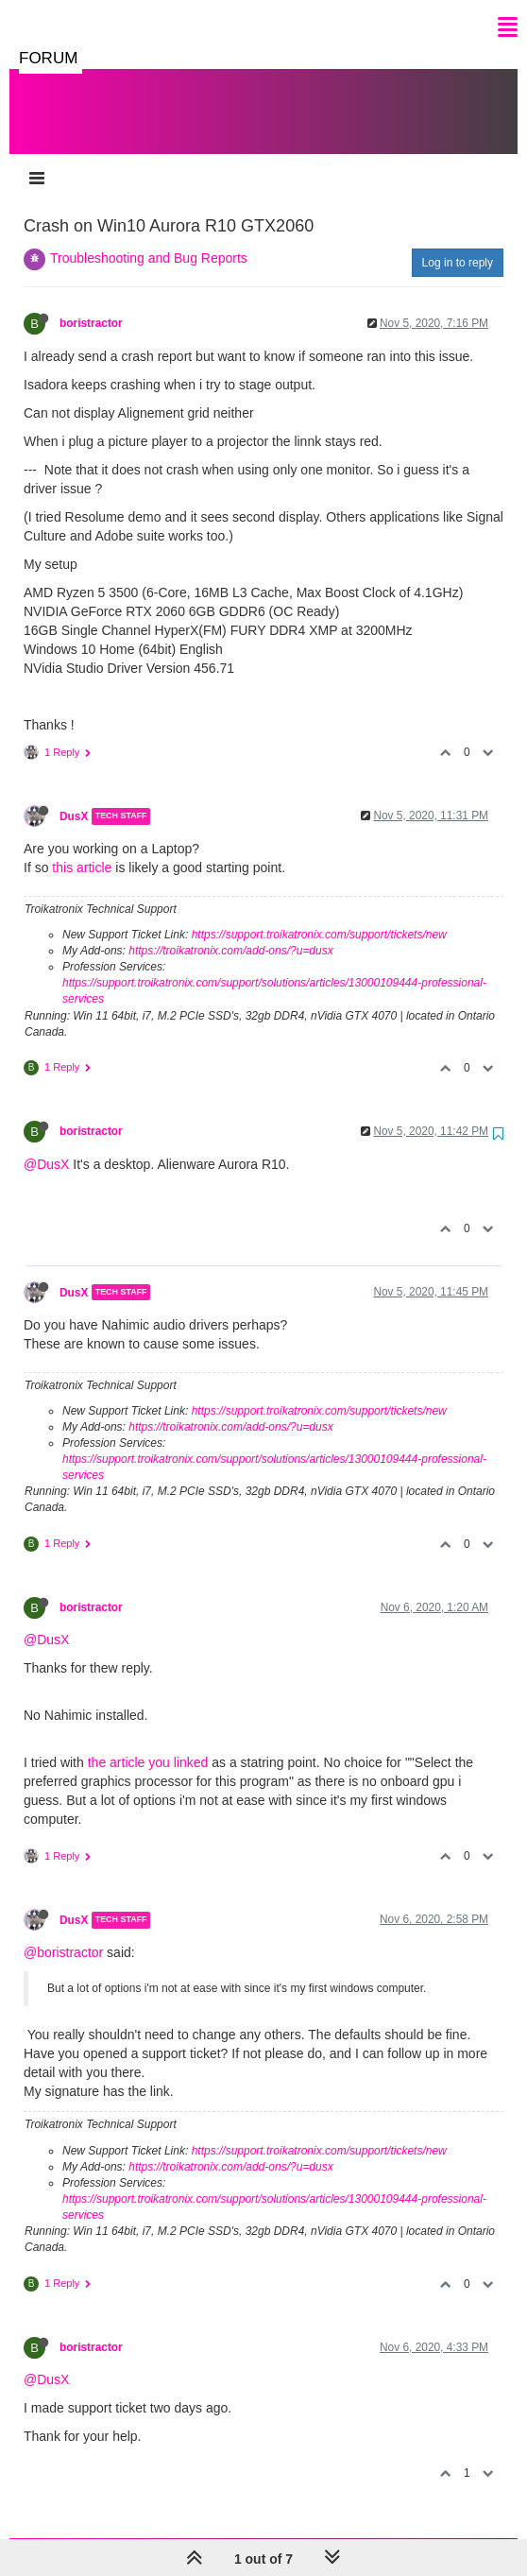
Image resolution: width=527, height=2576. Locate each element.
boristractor (91, 304)
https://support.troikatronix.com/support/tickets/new (319, 915)
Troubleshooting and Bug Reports (148, 239)
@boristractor (63, 1933)
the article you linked (148, 1743)
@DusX (46, 1145)
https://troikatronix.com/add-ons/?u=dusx (230, 931)
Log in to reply (457, 243)
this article (81, 848)
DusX (74, 797)
